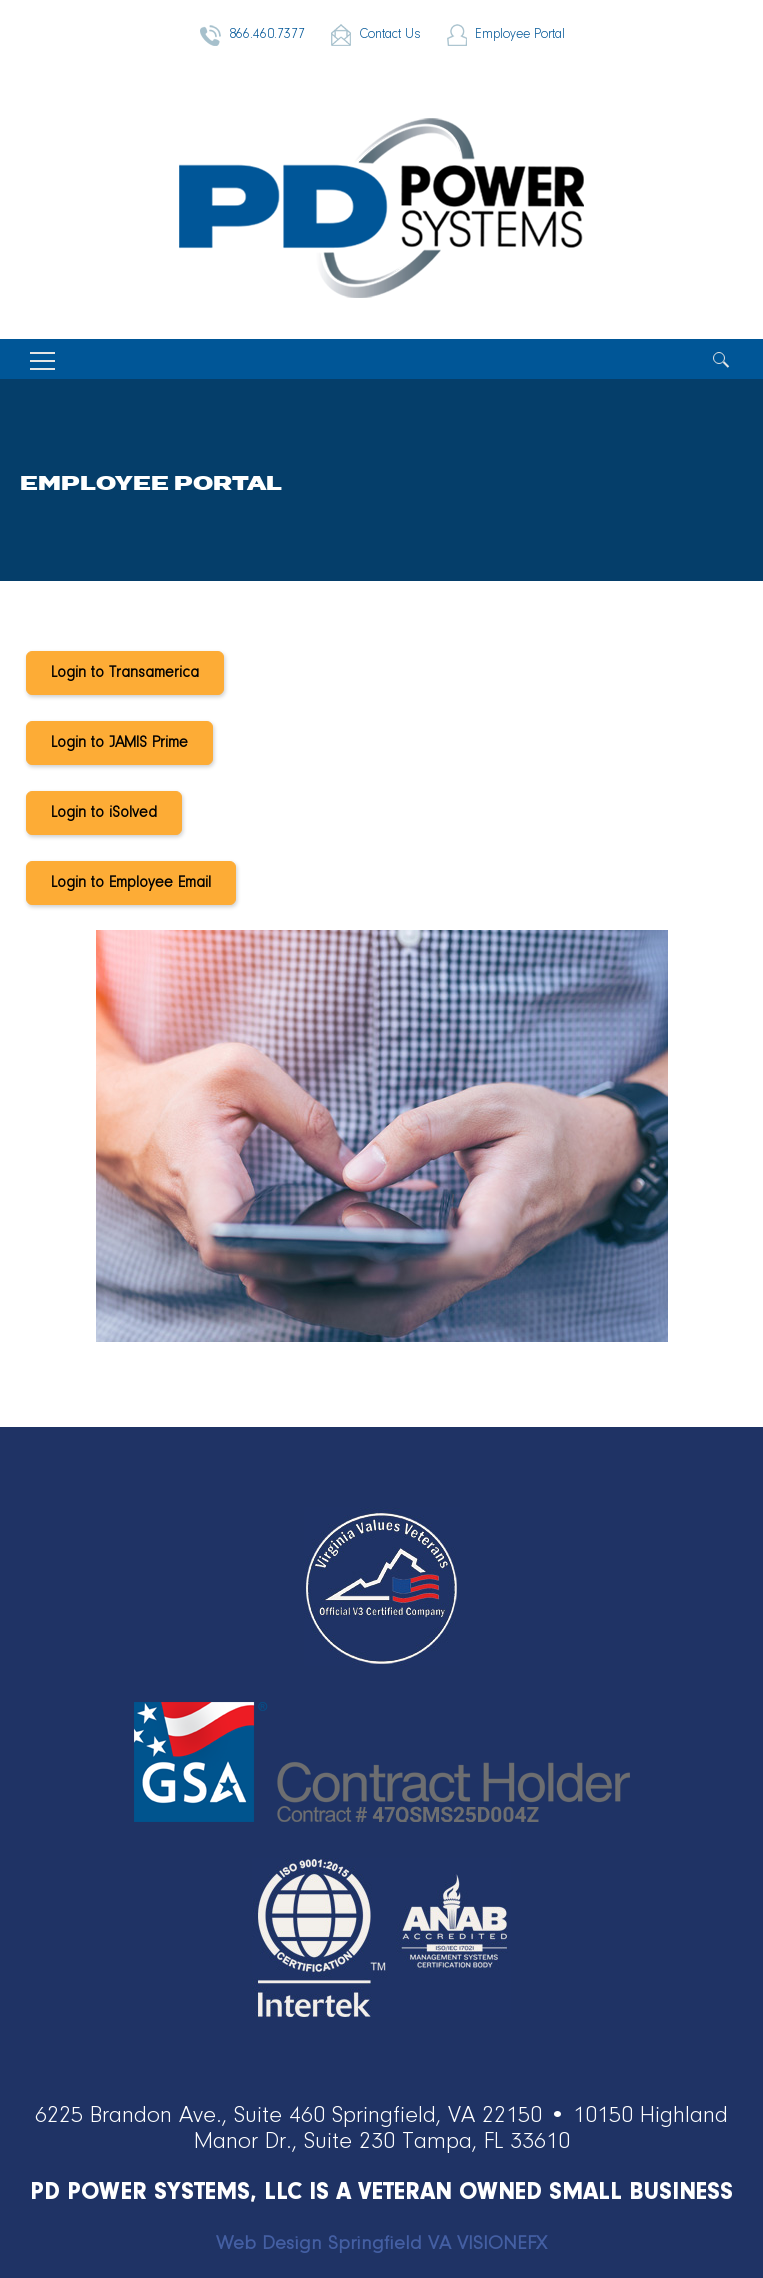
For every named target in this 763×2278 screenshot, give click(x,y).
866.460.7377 (267, 35)
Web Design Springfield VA (333, 2244)
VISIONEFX (502, 2244)
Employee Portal (520, 35)
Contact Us (390, 35)
